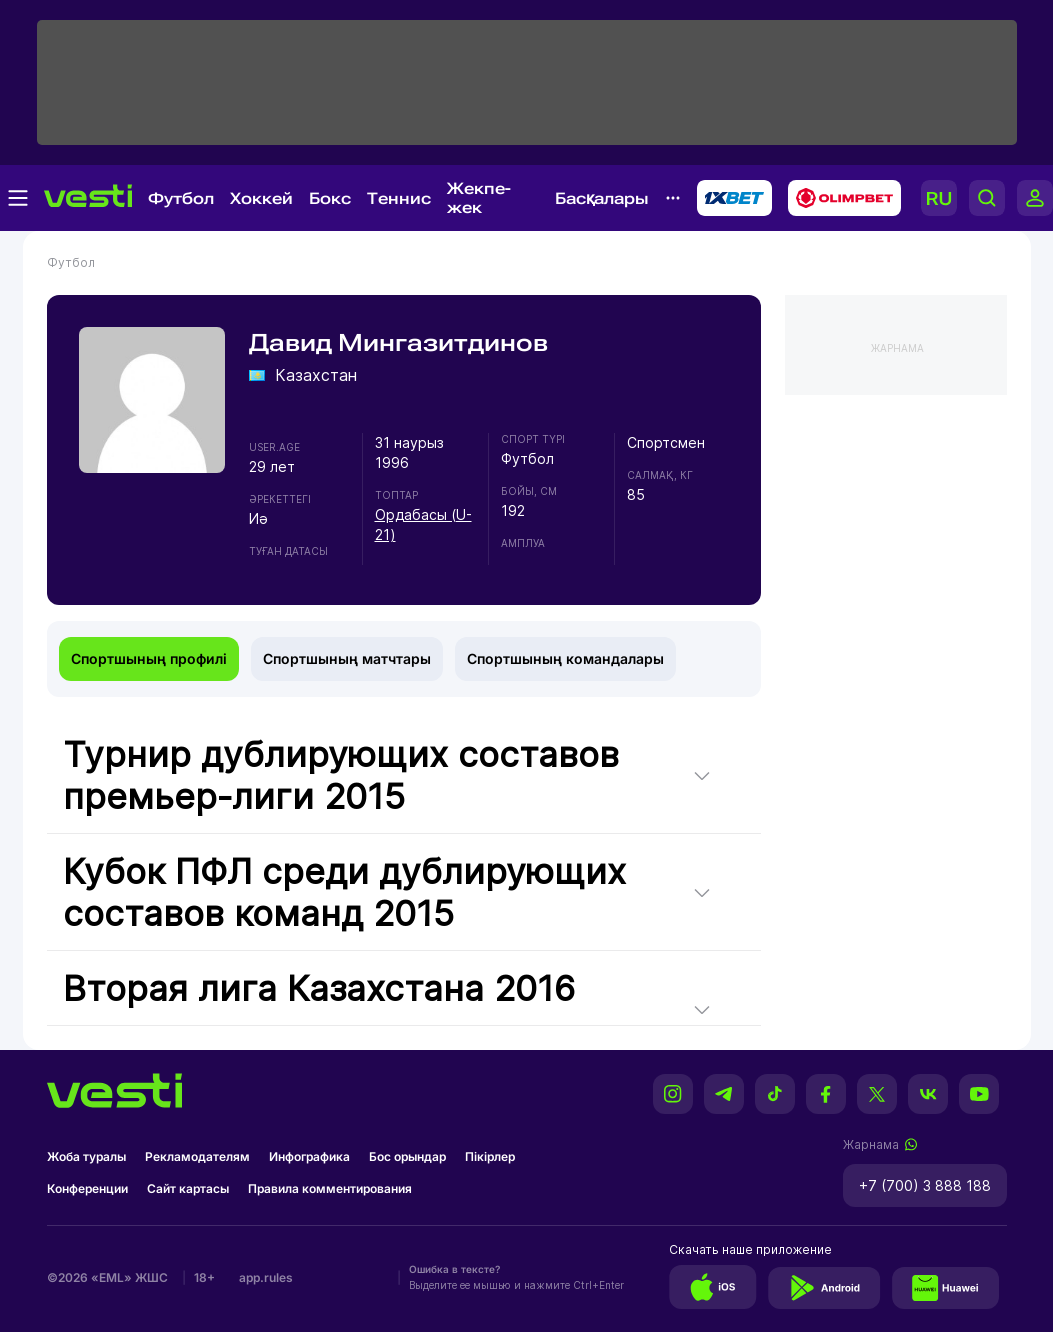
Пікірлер (490, 1156)
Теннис (399, 198)
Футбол (181, 198)
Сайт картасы (188, 1188)
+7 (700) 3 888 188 (925, 1185)
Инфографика (309, 1156)
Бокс (330, 198)
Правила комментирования (330, 1188)
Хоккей (261, 198)
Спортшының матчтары (347, 658)
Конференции (87, 1188)
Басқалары (602, 198)
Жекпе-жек (479, 198)
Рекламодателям (197, 1156)
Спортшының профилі (149, 658)
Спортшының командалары (565, 658)
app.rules (266, 1277)
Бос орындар (407, 1156)
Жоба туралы (86, 1156)
